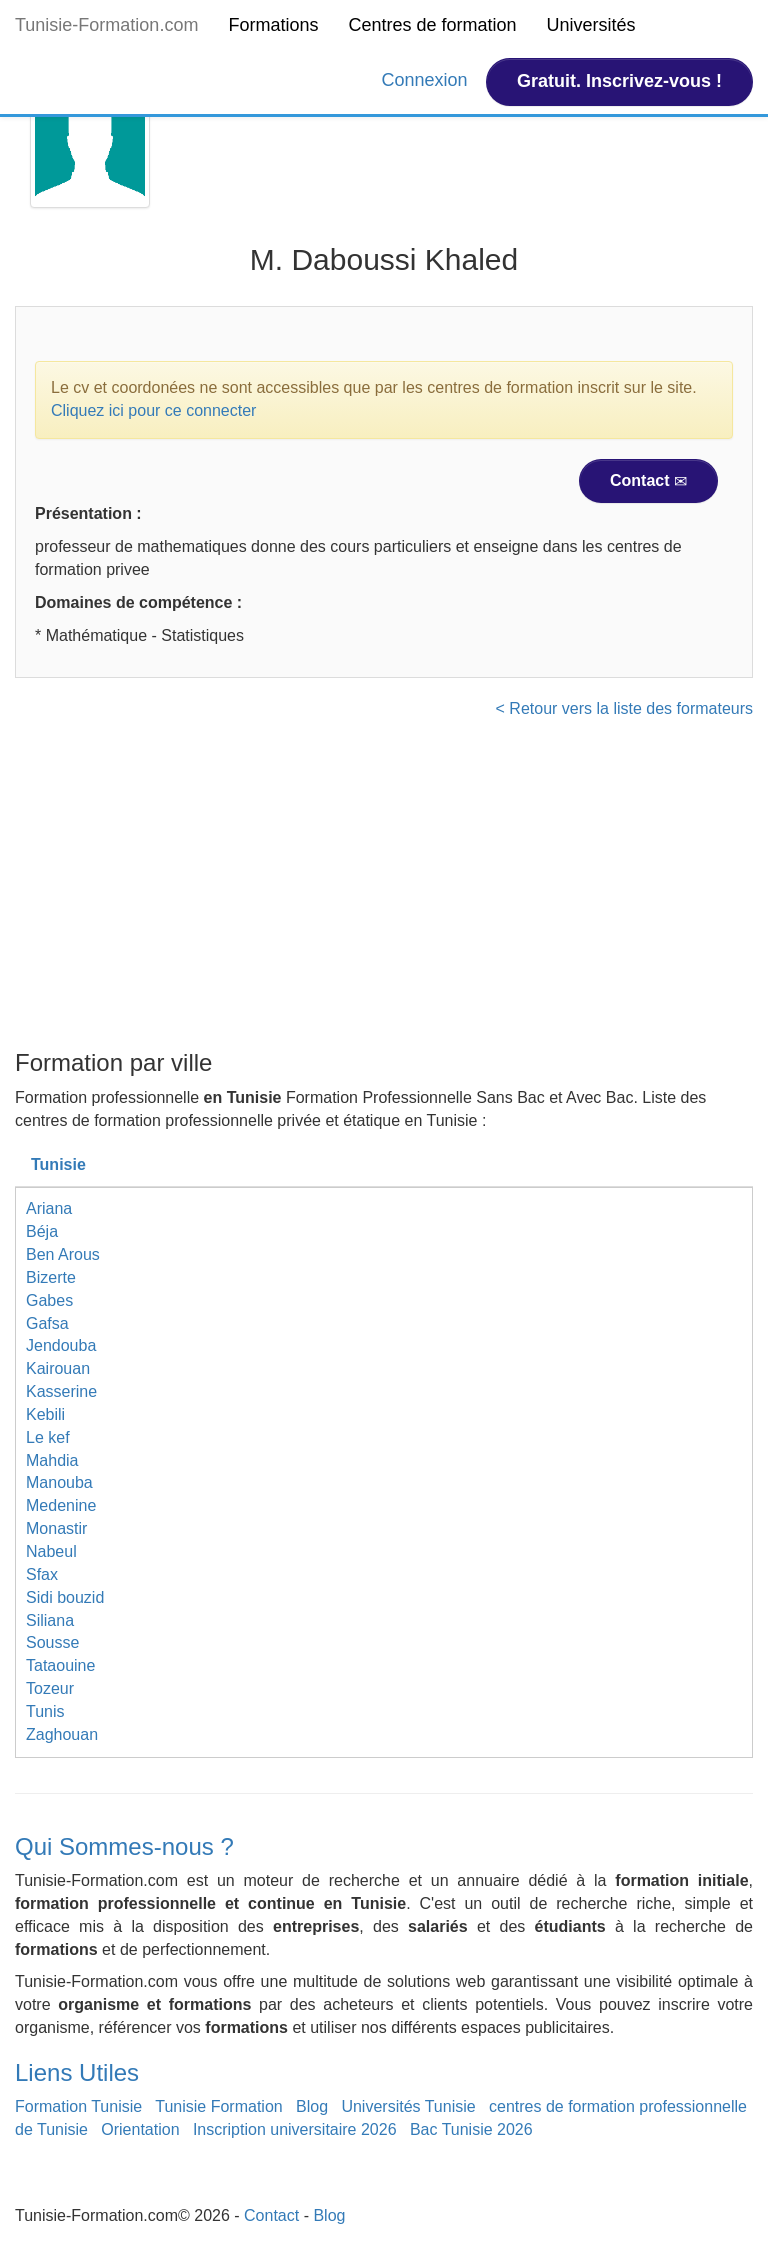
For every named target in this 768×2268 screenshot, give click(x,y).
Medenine (61, 1505)
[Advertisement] (384, 890)
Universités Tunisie (408, 2106)
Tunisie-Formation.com (106, 25)
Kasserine (61, 1391)
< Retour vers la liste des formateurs (624, 708)
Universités (591, 25)
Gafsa (47, 1323)
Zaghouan (62, 1734)
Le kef (48, 1437)
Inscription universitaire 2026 (295, 2129)
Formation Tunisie (78, 2106)
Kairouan (58, 1368)
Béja (42, 1231)
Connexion (427, 80)
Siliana (50, 1620)
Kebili (45, 1414)
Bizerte (51, 1277)
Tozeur (50, 1688)
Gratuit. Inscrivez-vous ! (619, 81)
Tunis (45, 1711)
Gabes (49, 1300)
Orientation (140, 2129)
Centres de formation (432, 25)
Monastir (56, 1528)
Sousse (52, 1642)
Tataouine (60, 1665)
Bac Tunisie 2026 (471, 2129)
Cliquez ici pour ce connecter (153, 410)
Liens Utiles (77, 2072)
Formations (273, 25)
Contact (648, 481)
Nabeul (51, 1551)
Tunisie (58, 1164)
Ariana (49, 1208)
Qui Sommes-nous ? (124, 1846)
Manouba (59, 1482)
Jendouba (61, 1345)
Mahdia (52, 1460)
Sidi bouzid (65, 1597)
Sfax (42, 1574)
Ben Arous (63, 1254)
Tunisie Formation (218, 2106)
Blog (312, 2106)
